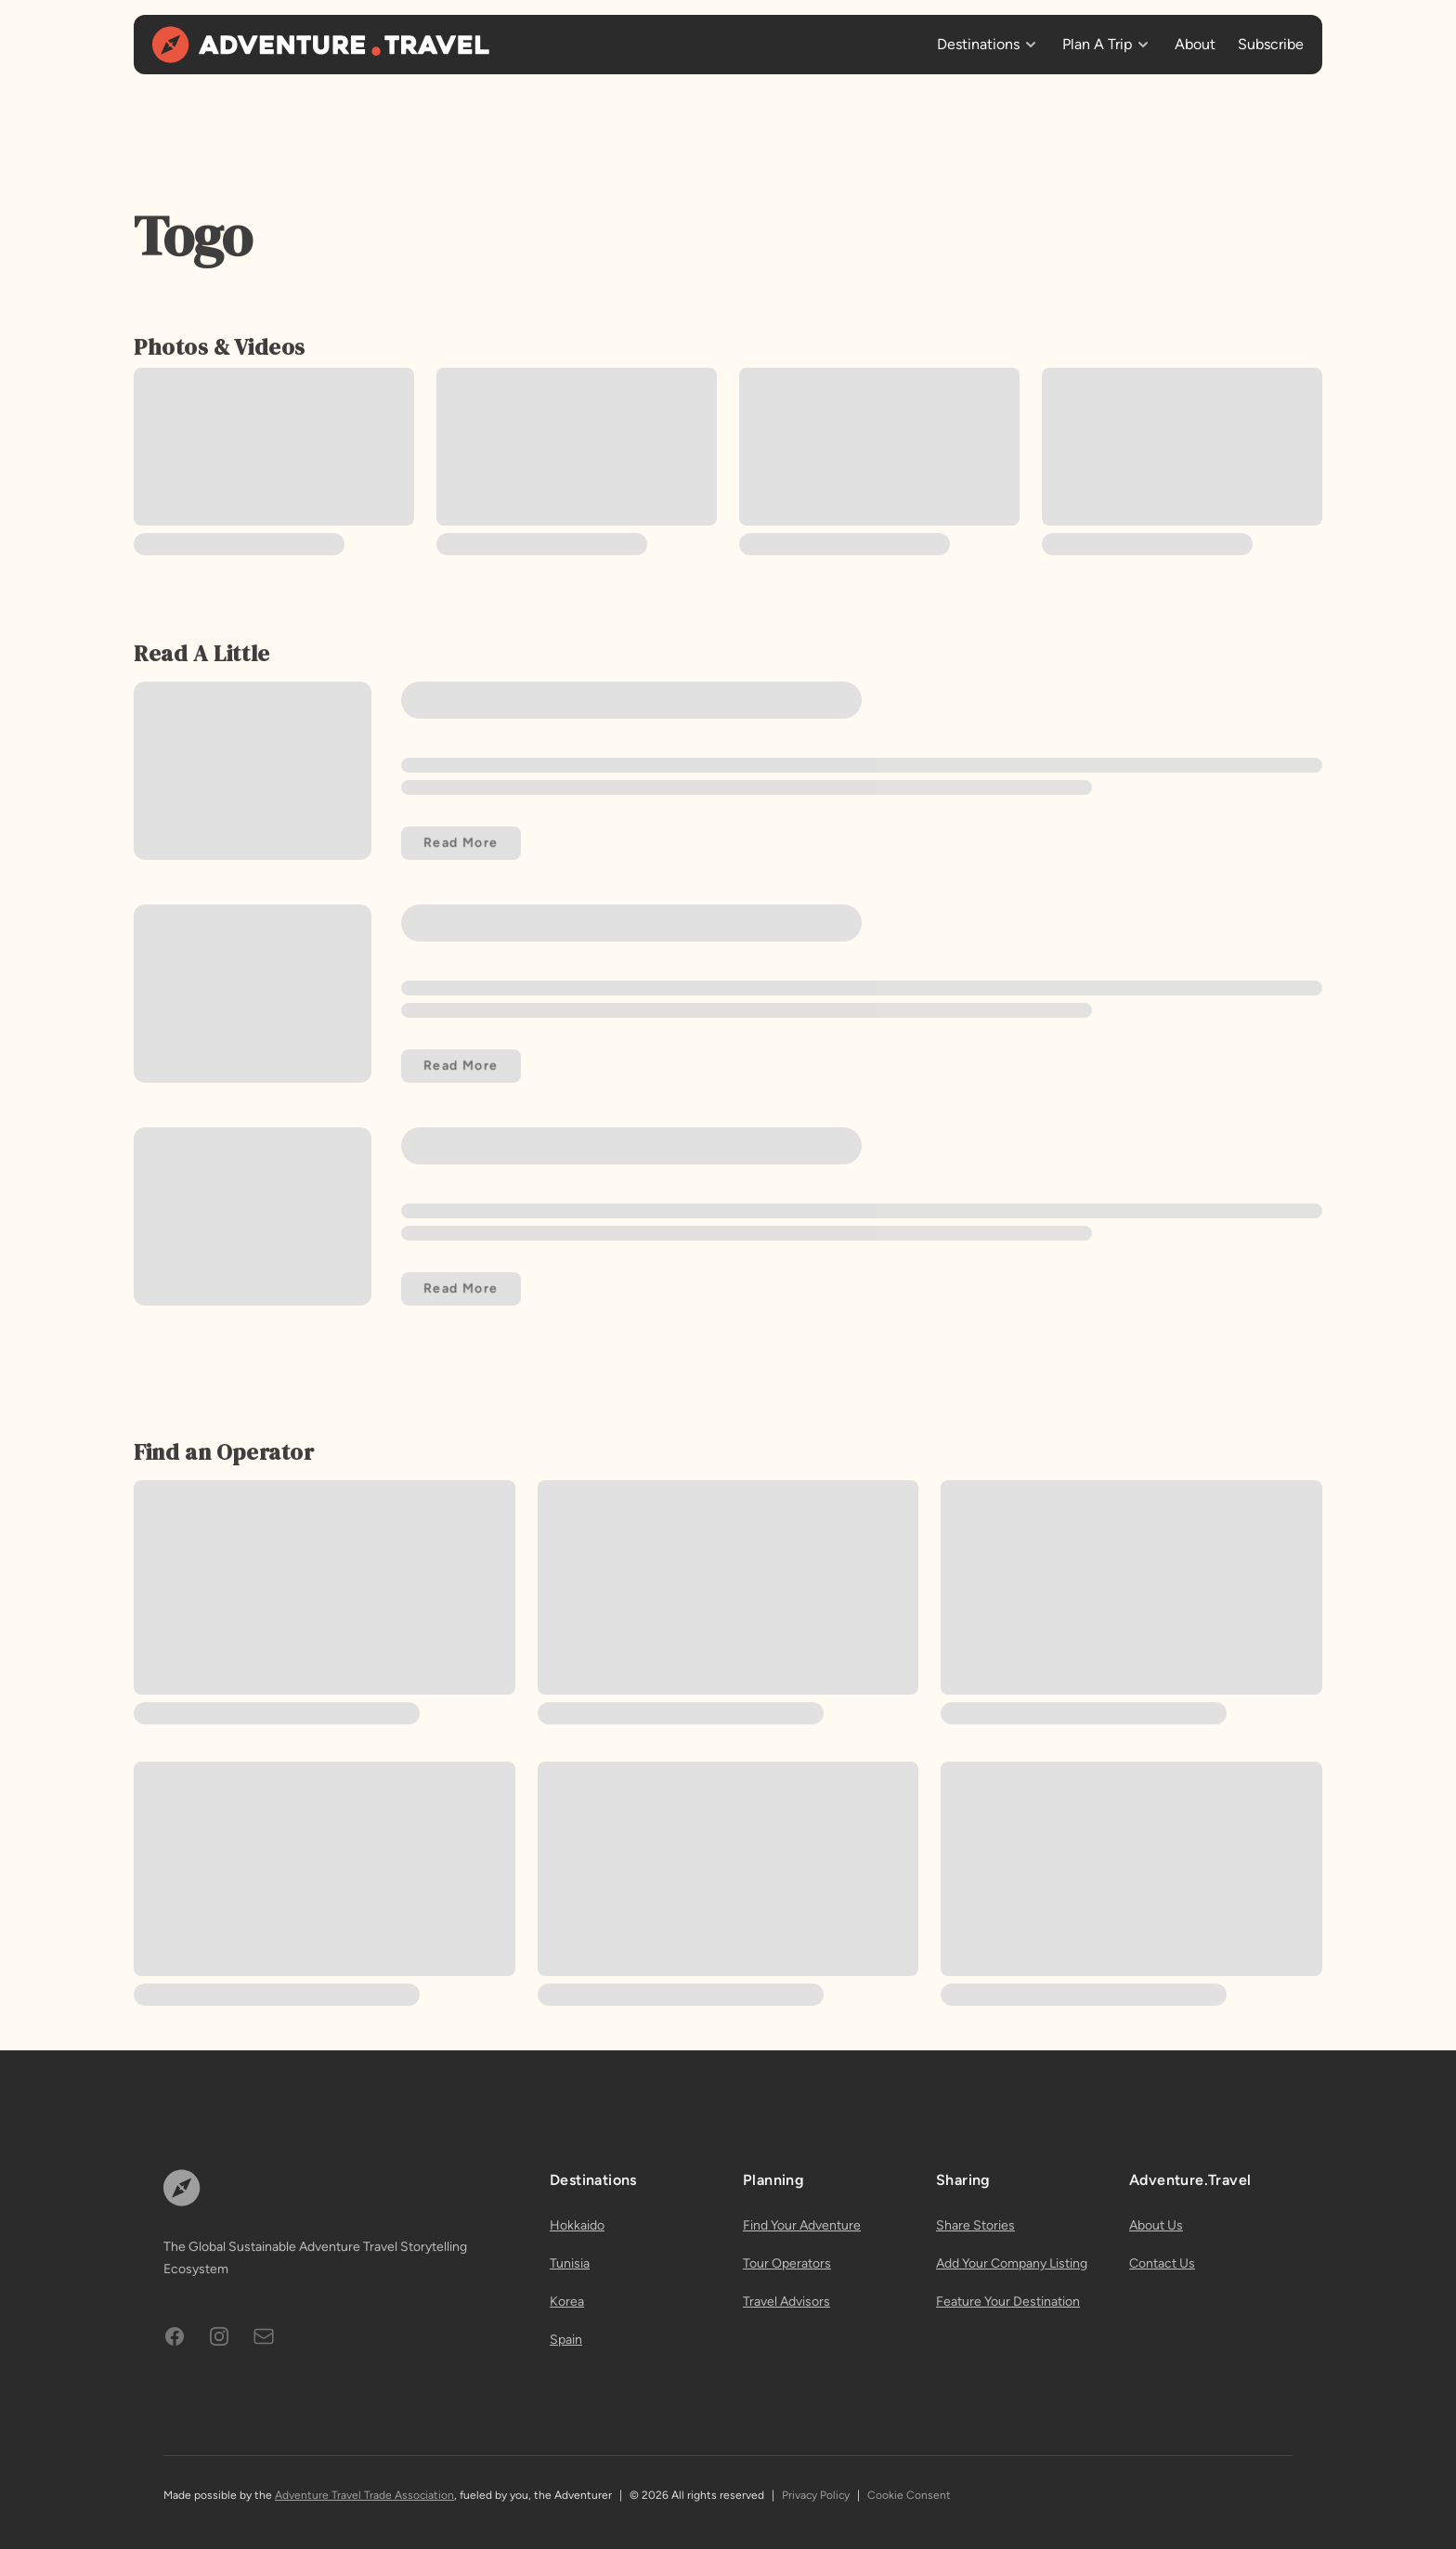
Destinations (978, 44)
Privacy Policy (816, 2495)
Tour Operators (787, 2263)
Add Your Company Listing (1011, 2263)
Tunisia (570, 2263)
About (1195, 44)
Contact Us (1162, 2263)
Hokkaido (577, 2225)
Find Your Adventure (802, 2225)
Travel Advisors (786, 2301)
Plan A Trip (1097, 44)
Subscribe (1271, 44)
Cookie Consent (909, 2495)
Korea (567, 2301)
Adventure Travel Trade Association (364, 2495)
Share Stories (975, 2225)
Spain (566, 2339)
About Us (1156, 2225)
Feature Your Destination (1008, 2301)
